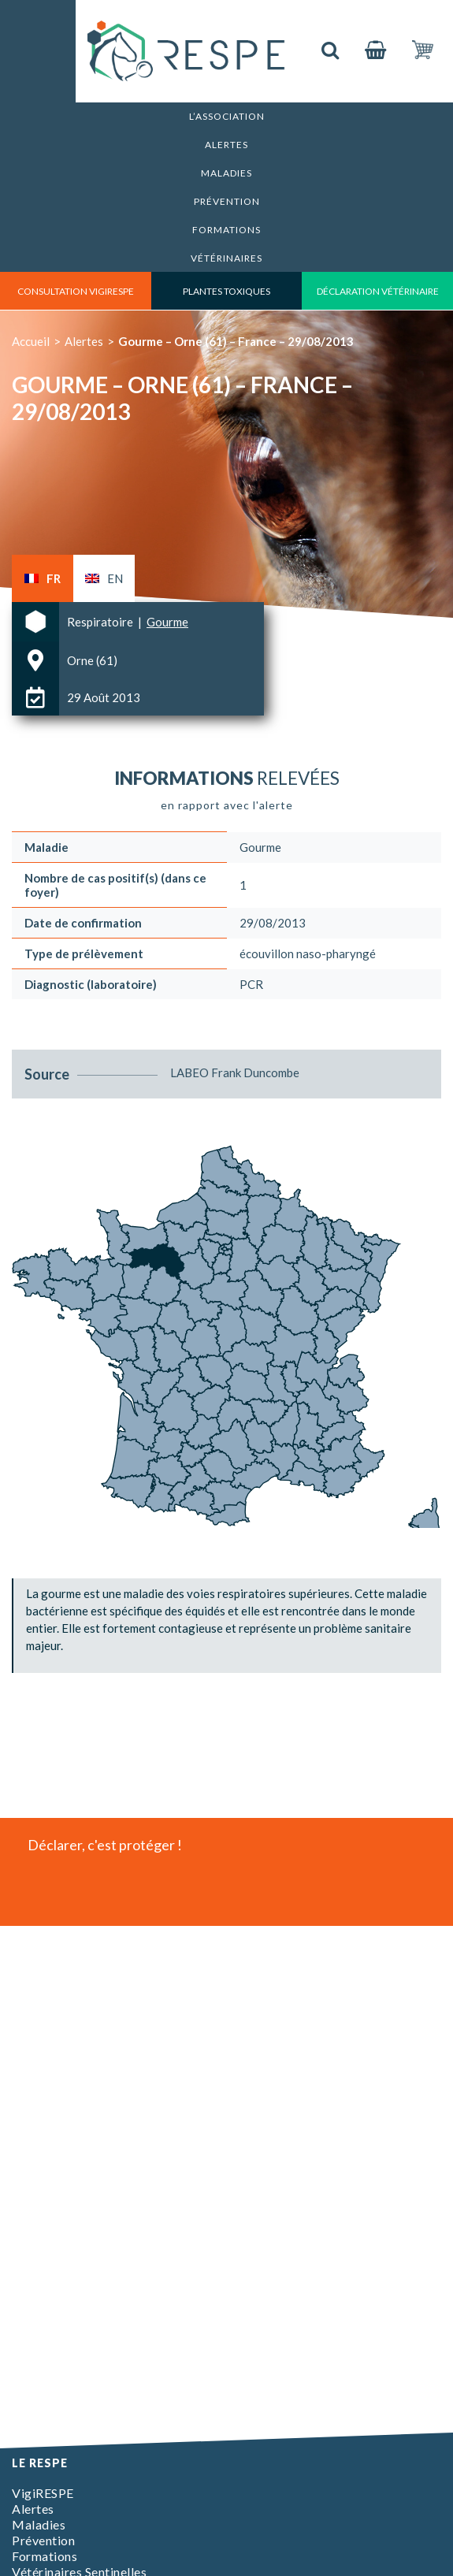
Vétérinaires (226, 258)
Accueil (31, 341)
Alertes (226, 145)
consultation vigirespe (75, 291)
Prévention (227, 201)
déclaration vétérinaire (378, 291)
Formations (226, 230)
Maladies (226, 173)
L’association (227, 116)
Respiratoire (101, 622)
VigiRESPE (43, 2492)
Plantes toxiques (226, 291)
